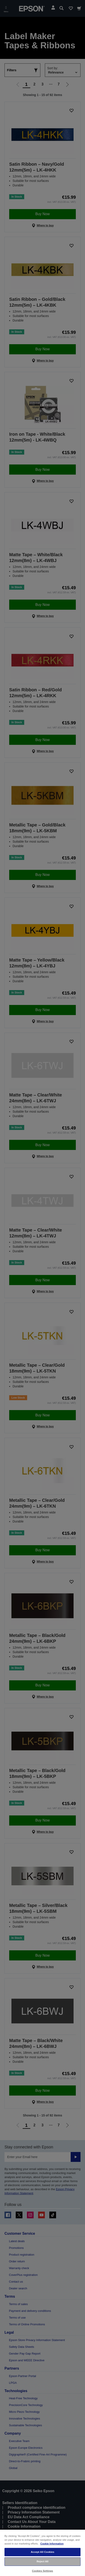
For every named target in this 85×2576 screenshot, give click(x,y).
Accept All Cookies (42, 2552)
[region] (42, 2552)
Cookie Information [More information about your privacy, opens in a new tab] (52, 2543)
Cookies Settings (42, 2570)
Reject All (42, 2561)
